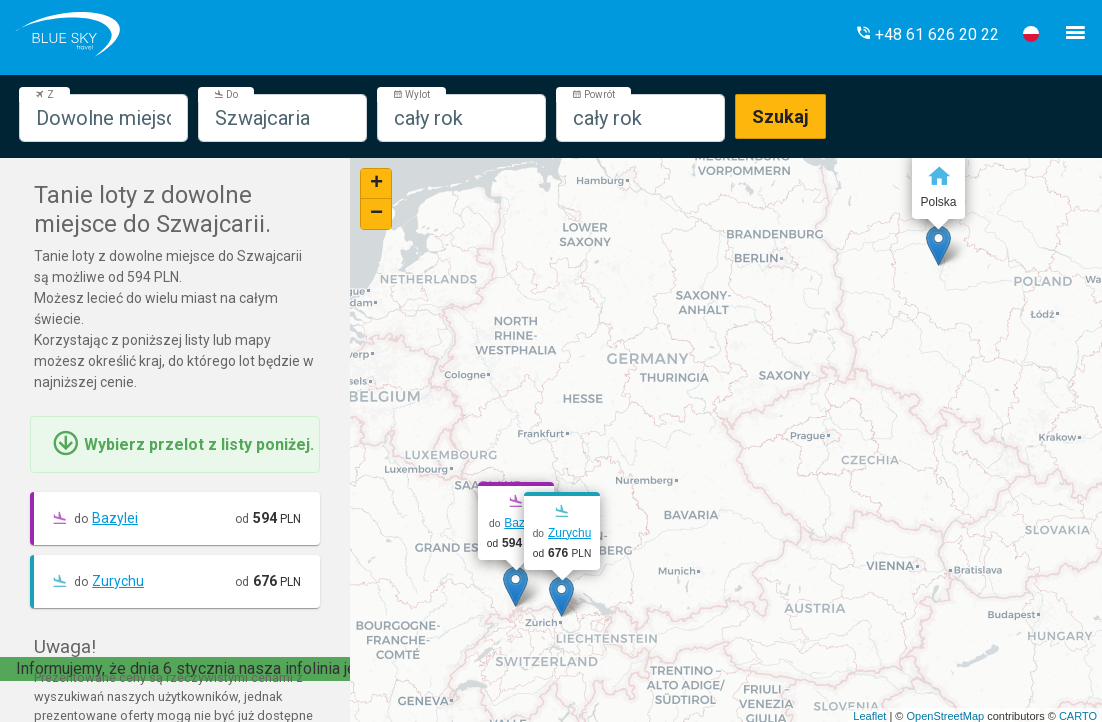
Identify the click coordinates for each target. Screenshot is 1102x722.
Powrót (593, 94)
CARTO (1078, 716)
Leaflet (869, 716)
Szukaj (780, 116)
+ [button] (376, 184)
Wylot (411, 94)
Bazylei (115, 518)
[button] (927, 34)
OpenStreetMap (945, 716)
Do (226, 94)
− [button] (376, 214)
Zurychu (118, 581)
